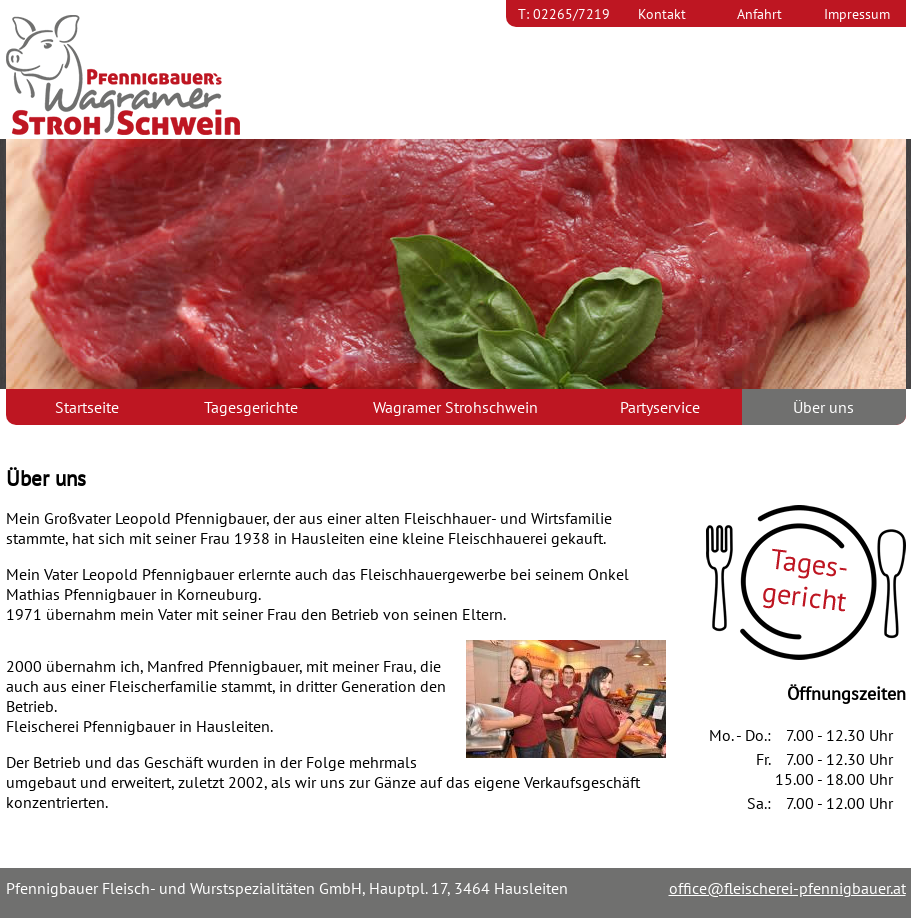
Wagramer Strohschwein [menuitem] (455, 407)
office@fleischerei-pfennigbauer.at (787, 888)
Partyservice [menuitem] (660, 407)
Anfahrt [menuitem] (759, 13)
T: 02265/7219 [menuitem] (564, 13)
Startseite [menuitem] (87, 407)
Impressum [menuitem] (857, 13)
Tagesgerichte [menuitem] (251, 407)
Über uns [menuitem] (823, 407)
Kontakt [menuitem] (662, 13)
